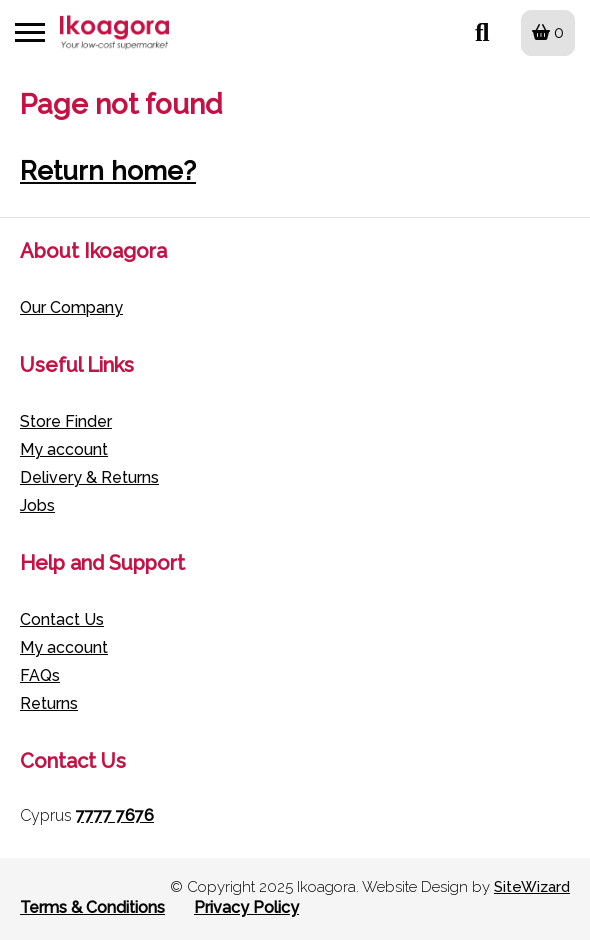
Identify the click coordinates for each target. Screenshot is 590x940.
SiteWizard (532, 887)
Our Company (71, 307)
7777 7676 (115, 815)
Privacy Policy (246, 907)
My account (64, 449)
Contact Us (62, 619)
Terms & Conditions (92, 907)
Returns (49, 703)
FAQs (40, 675)
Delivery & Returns (89, 477)
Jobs (37, 505)
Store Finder (66, 421)
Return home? (108, 171)
